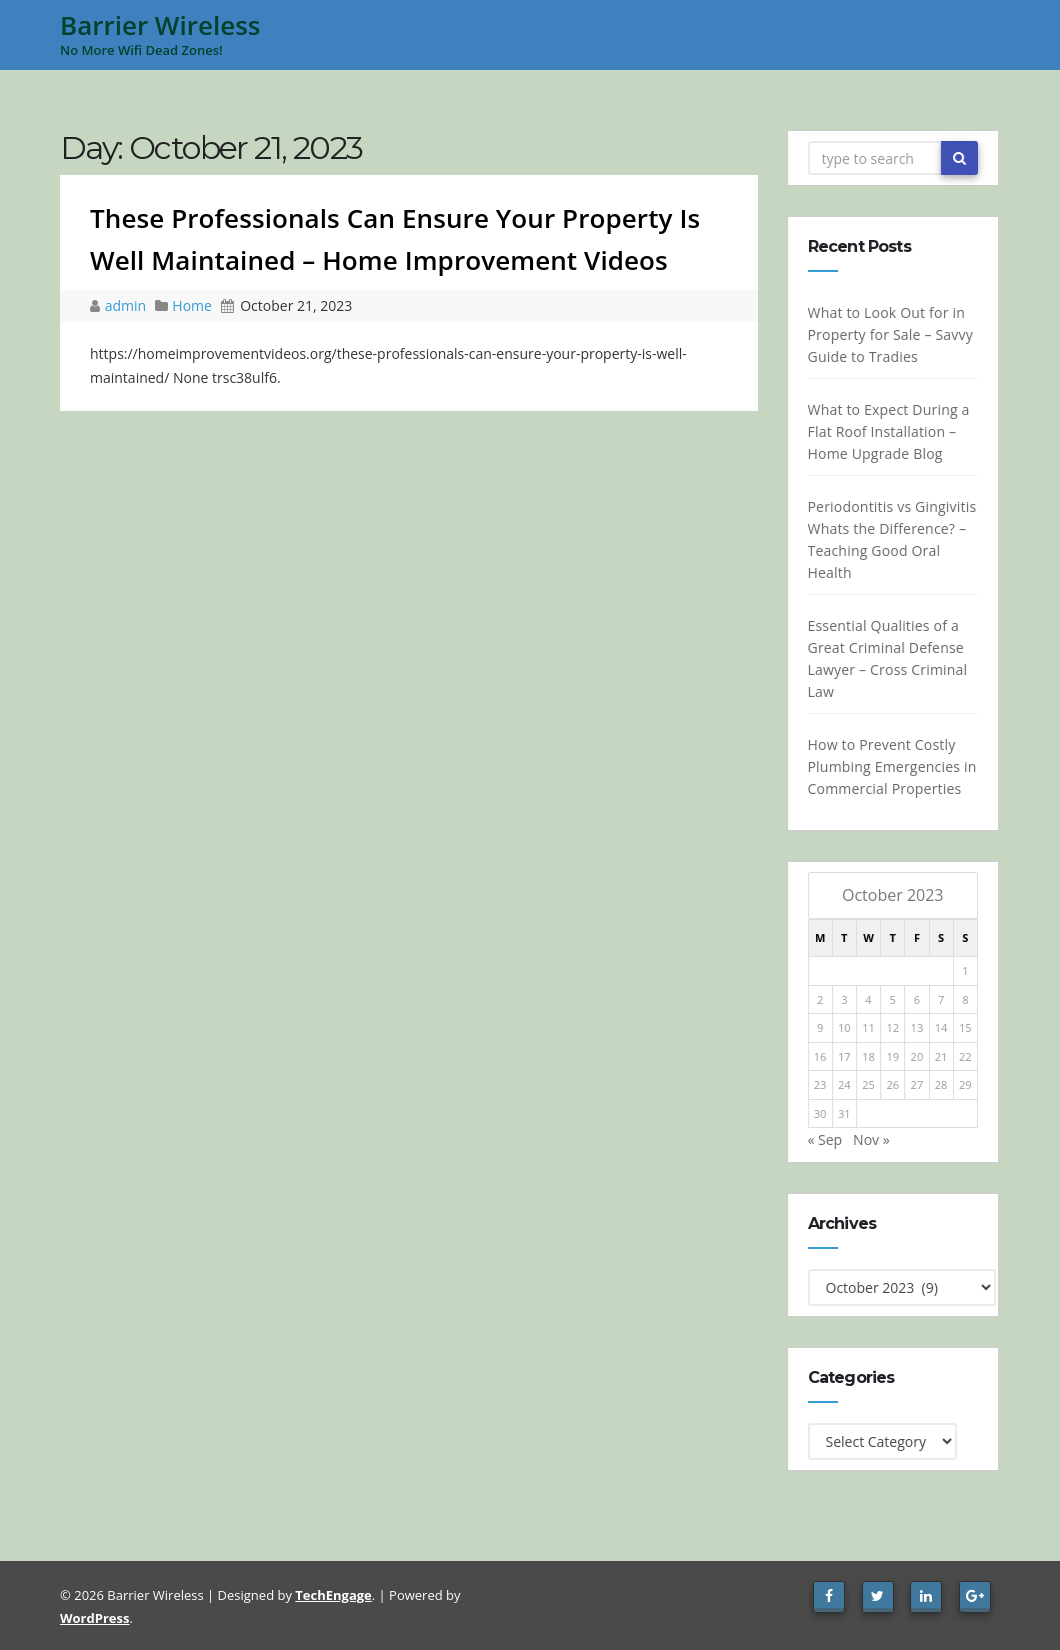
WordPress (94, 1618)
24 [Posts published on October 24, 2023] (844, 1084)
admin (127, 305)
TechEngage (333, 1595)
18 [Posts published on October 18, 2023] (868, 1056)
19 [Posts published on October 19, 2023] (892, 1056)
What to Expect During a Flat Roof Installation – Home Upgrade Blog (888, 431)
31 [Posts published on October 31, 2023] (844, 1113)
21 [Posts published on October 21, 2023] (941, 1056)
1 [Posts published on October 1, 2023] (965, 970)
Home (192, 305)
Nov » (871, 1139)
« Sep (824, 1139)
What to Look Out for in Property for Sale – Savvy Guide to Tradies (889, 334)
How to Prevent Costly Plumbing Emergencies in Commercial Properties (891, 766)
